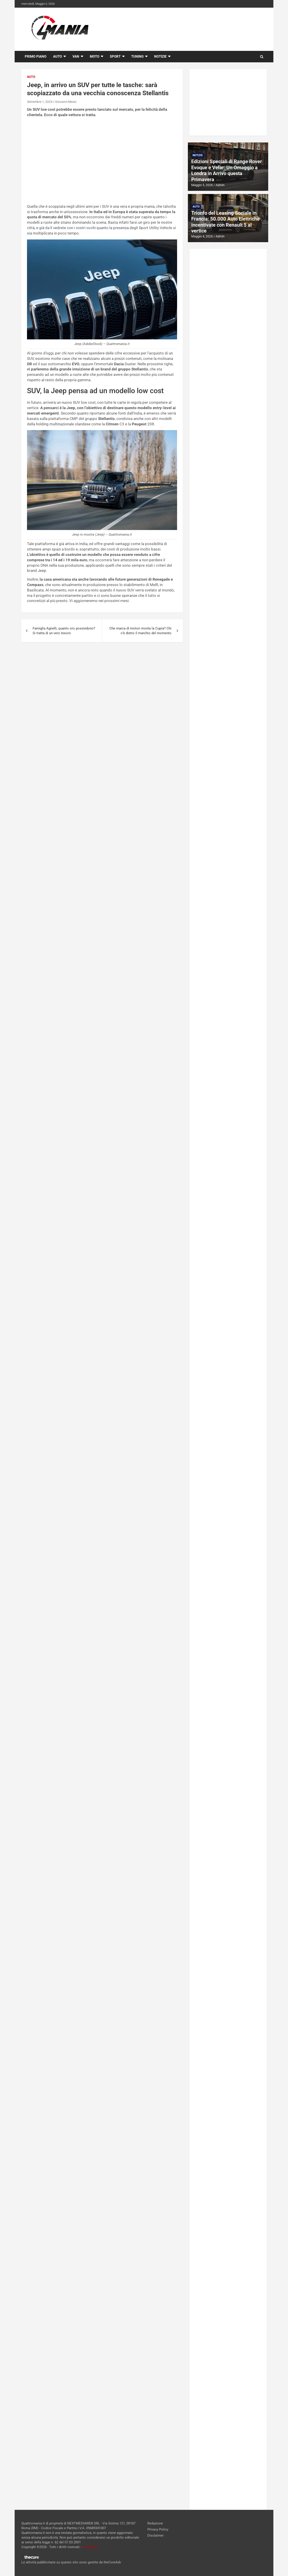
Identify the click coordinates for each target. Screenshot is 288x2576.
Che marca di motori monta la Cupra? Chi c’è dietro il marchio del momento (140, 630)
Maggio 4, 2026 (202, 236)
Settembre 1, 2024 (39, 102)
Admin (220, 185)
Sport (115, 56)
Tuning (137, 56)
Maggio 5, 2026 (202, 185)
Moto (94, 56)
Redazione (155, 2523)
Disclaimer (155, 2535)
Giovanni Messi (65, 102)
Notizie (160, 56)
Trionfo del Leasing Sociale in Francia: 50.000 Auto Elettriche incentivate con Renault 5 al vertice (225, 222)
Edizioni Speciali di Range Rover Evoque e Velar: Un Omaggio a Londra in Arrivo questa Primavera (226, 170)
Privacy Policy (157, 2529)
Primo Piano (35, 56)
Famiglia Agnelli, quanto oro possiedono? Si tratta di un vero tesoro (64, 630)
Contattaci (90, 2547)
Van (75, 56)
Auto (57, 56)
